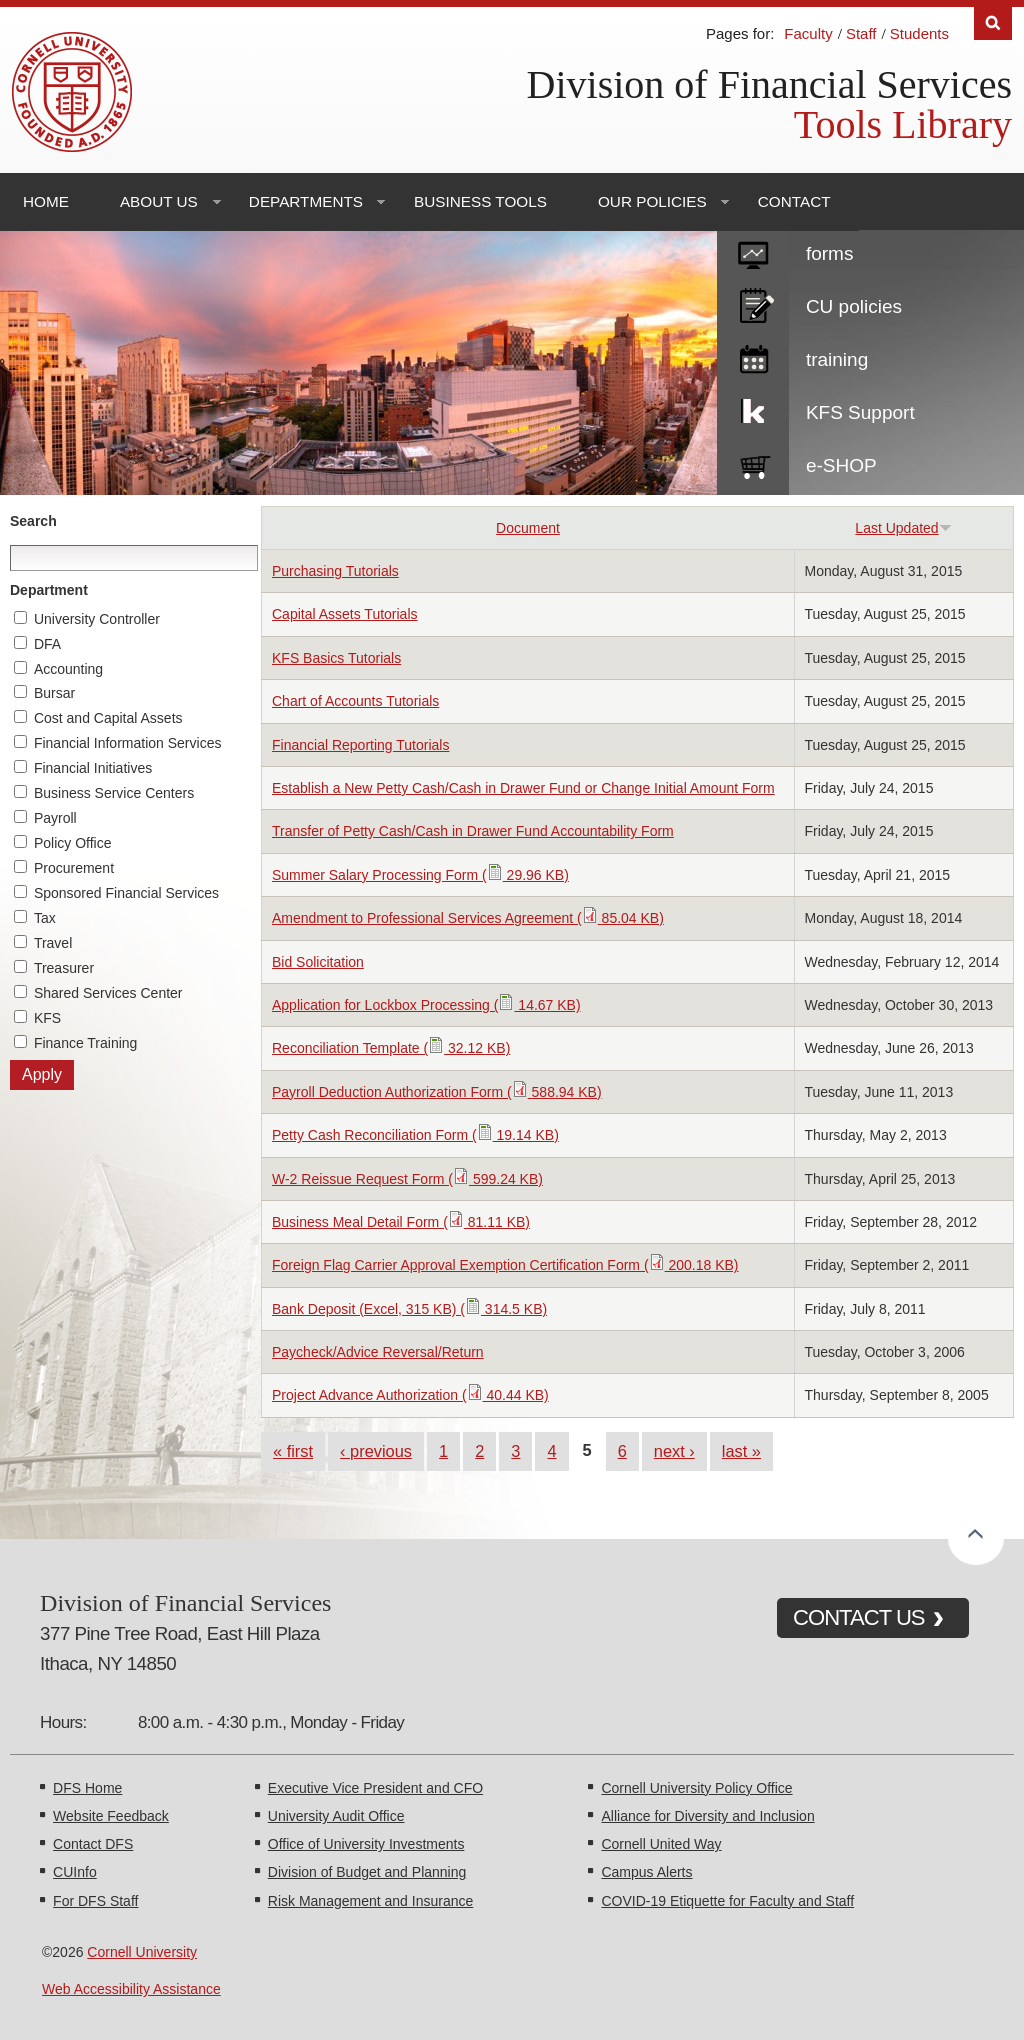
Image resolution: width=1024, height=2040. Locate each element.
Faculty (808, 33)
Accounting (68, 669)
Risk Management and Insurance (370, 1901)
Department (49, 590)
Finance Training (86, 1043)
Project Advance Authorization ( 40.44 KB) (410, 1395)
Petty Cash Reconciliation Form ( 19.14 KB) (415, 1135)
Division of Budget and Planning (367, 1872)
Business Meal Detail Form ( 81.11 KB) (401, 1222)
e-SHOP (841, 465)
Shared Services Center (108, 993)
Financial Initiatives (93, 768)
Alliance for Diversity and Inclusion (707, 1816)
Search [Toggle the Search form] (993, 23)
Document (528, 528)
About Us (159, 201)
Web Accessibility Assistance (131, 1989)
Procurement (74, 868)
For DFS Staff (95, 1901)
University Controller (97, 619)
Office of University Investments (366, 1844)
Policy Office (73, 843)
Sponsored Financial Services (126, 893)
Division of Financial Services (769, 84)
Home (46, 201)
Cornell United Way (661, 1844)
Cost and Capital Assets (108, 718)
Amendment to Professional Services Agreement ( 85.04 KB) (468, 918)
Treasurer (64, 968)
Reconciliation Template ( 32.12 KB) (391, 1048)
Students (919, 33)
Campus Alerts (646, 1872)
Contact (794, 201)
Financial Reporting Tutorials (360, 745)
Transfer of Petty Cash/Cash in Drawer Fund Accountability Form (473, 831)
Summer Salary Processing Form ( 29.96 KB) (420, 875)
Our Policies (652, 201)
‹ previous (376, 1451)
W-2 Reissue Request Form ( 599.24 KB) (407, 1179)
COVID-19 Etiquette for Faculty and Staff (727, 1901)
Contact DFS (93, 1844)
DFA (47, 644)
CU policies (854, 306)
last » (741, 1451)
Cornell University (142, 1952)
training (837, 359)
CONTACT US (859, 1617)
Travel (53, 943)
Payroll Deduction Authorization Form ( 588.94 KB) (437, 1092)
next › (674, 1451)
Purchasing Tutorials (335, 571)
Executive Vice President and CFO (375, 1788)
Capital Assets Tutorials (345, 614)
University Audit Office (336, 1816)
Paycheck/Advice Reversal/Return (378, 1352)
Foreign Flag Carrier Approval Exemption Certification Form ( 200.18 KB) (505, 1265)
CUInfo (75, 1872)
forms (830, 253)
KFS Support (860, 412)
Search (33, 521)
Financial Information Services (128, 743)
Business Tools (480, 201)
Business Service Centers (114, 793)
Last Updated (903, 528)
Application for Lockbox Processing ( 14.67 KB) (426, 1005)
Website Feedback (111, 1816)
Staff (861, 33)
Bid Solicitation (318, 962)
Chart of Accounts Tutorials (355, 701)
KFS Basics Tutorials (336, 658)
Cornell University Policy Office (696, 1788)
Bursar (54, 693)
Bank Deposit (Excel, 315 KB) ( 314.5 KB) (409, 1309)
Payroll (55, 818)
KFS (47, 1018)
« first (293, 1451)
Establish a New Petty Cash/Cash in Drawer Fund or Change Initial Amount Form (523, 788)
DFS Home (87, 1788)
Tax (45, 918)
